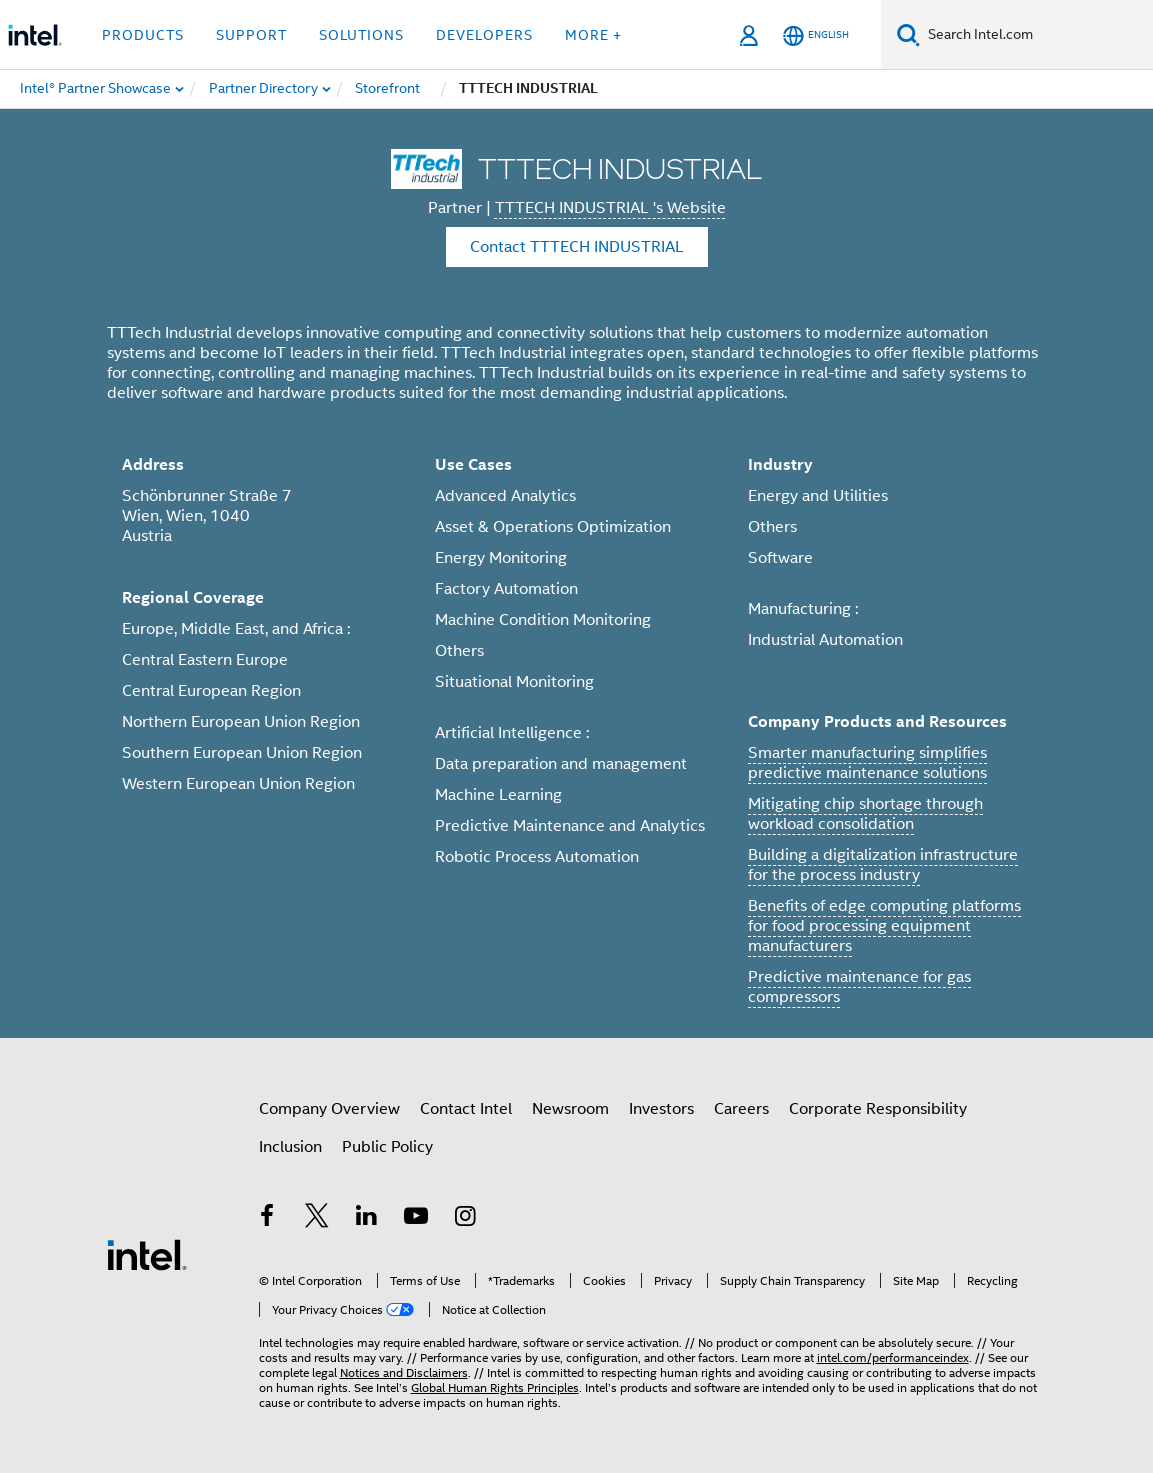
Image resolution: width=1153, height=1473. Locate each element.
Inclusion (290, 1147)
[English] (816, 35)
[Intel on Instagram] (466, 1219)
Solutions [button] (361, 35)
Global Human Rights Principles (495, 1387)
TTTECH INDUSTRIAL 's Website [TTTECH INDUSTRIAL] (610, 208)
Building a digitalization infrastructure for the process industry (883, 865)
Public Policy (387, 1147)
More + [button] (593, 35)
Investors (661, 1109)
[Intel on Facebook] (268, 1219)
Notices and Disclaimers (404, 1372)
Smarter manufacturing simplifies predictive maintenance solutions (867, 763)
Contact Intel (466, 1109)
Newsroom (570, 1109)
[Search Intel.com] (1036, 35)
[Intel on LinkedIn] (367, 1219)
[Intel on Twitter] (317, 1219)
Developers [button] (484, 35)
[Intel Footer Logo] (147, 1254)
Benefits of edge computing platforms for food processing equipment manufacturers (884, 926)
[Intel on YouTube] (416, 1219)
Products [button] (143, 35)
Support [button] (251, 35)
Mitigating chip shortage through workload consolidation (865, 814)
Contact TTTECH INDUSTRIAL (577, 247)
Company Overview (329, 1109)
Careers (741, 1109)
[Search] (908, 34)
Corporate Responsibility (878, 1109)
